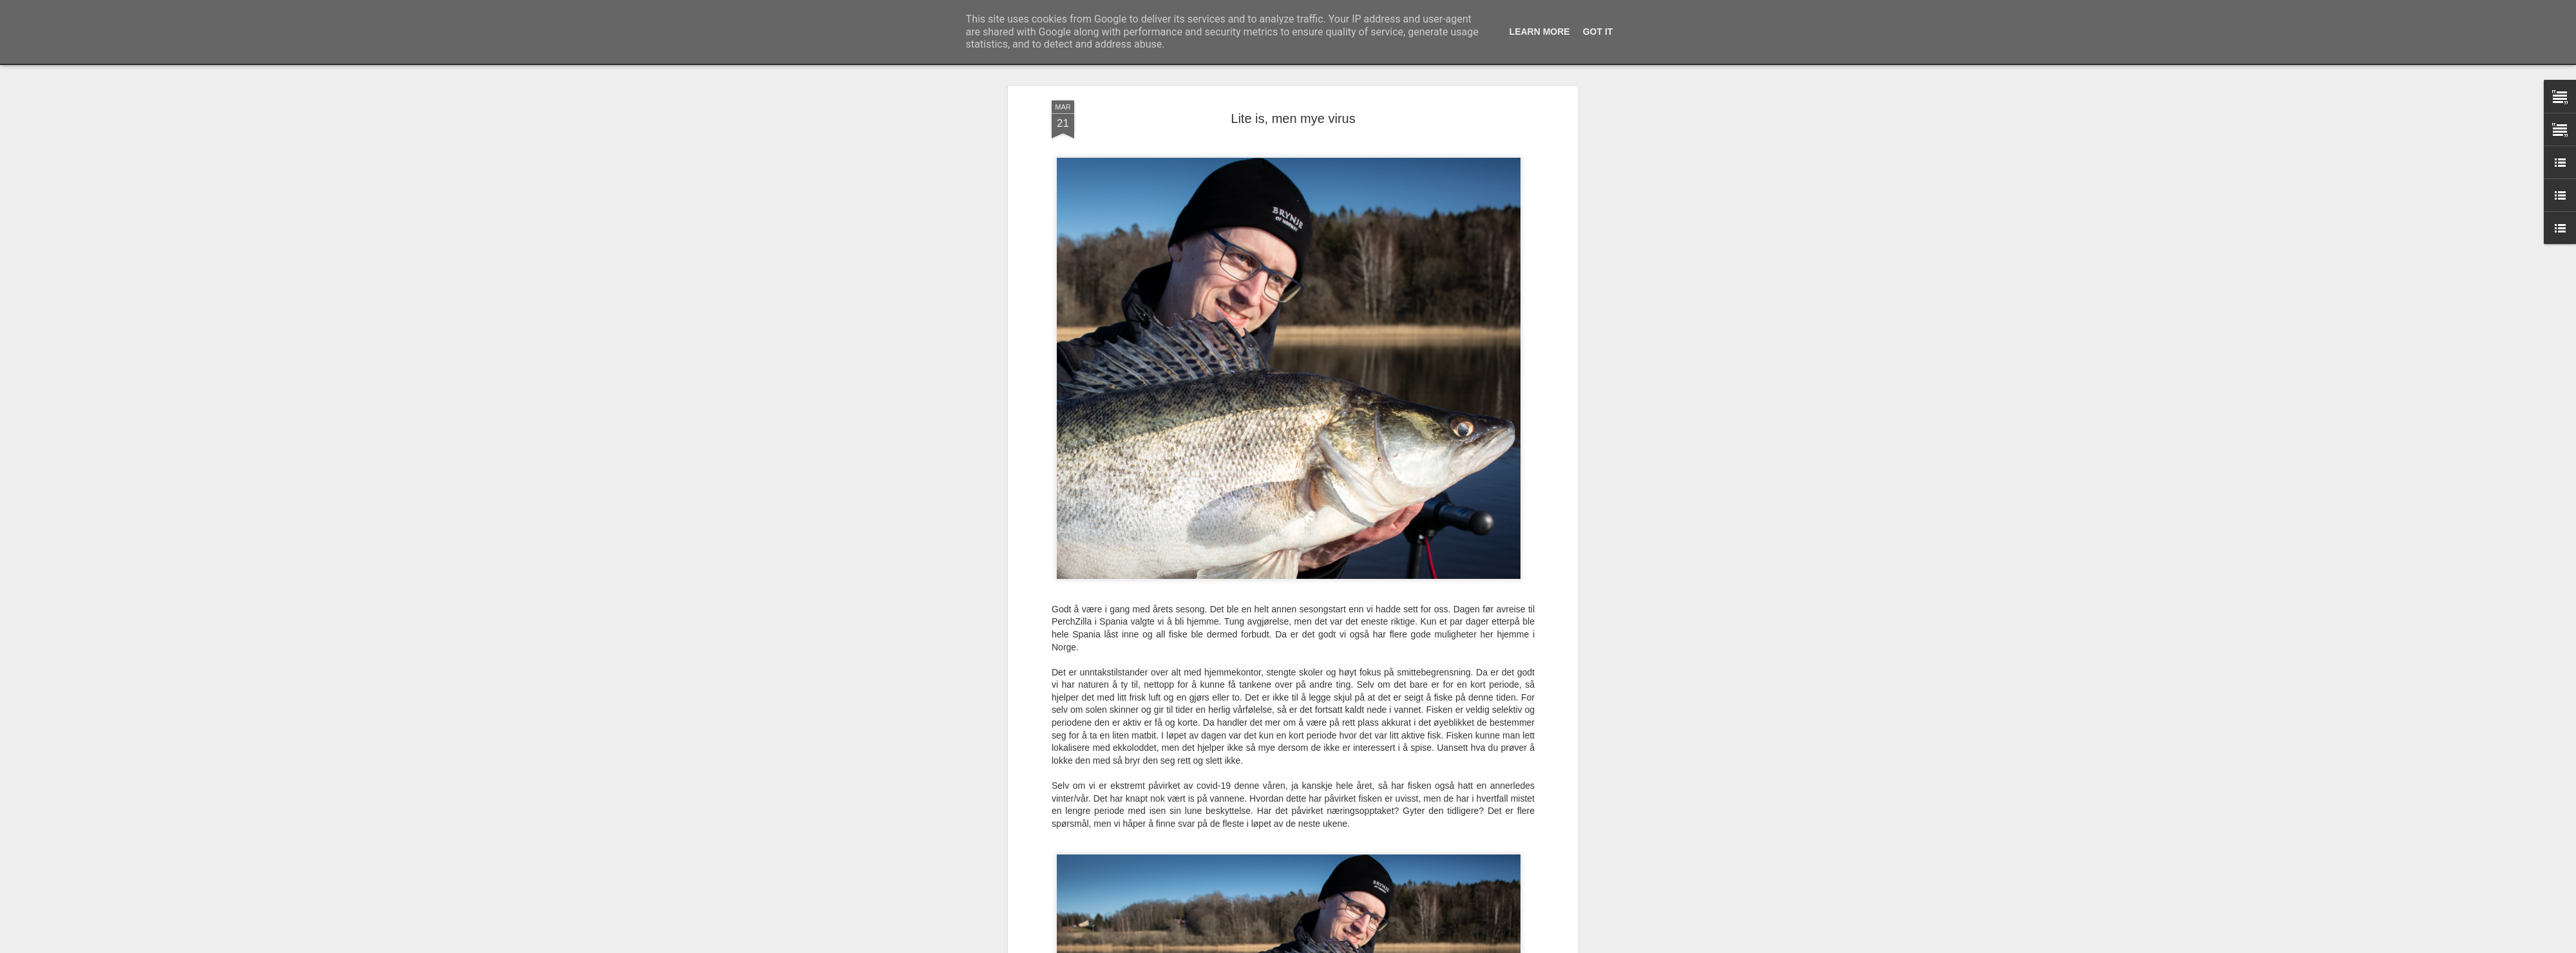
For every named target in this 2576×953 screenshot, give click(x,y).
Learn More (1540, 31)
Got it (1598, 31)
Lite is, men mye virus (1293, 116)
